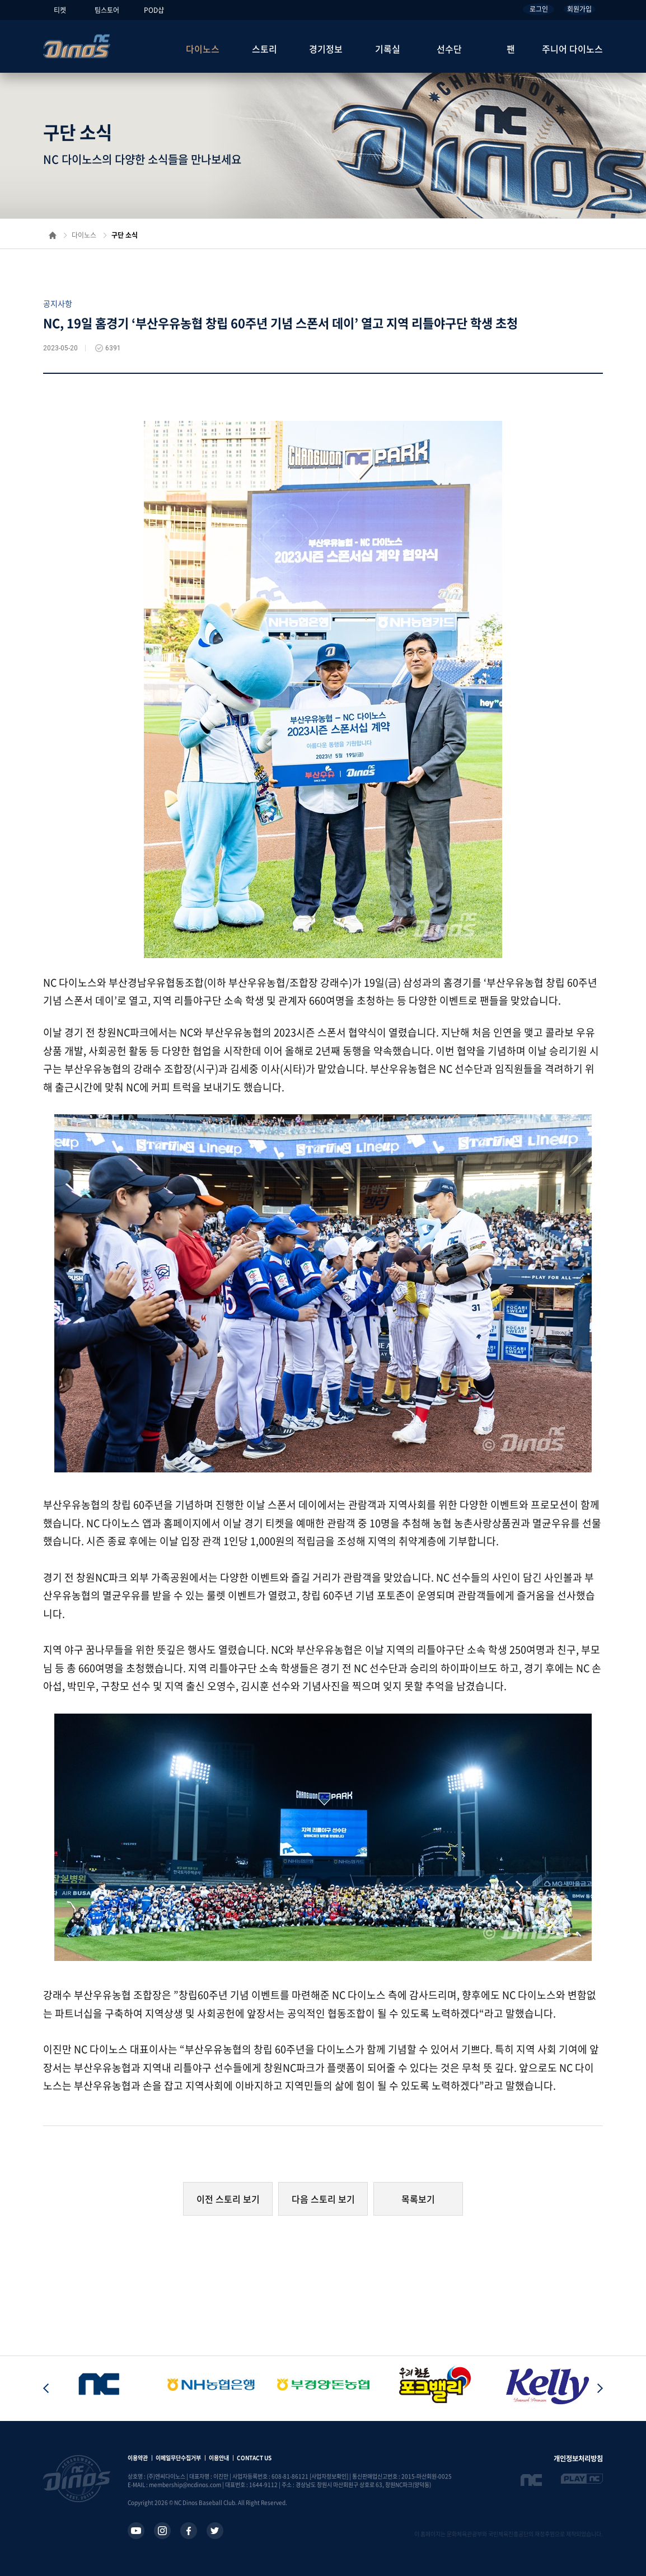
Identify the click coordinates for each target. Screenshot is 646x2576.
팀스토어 (107, 10)
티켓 (60, 10)
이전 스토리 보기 (228, 2199)
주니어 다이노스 (572, 48)
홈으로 (53, 235)
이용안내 (219, 2457)
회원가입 (579, 9)
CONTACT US (254, 2457)
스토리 (264, 48)
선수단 (449, 48)
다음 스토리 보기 (323, 2199)
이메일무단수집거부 (178, 2457)
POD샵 (154, 10)
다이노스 (202, 48)
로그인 (539, 9)
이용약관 (138, 2457)
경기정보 (326, 48)
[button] (600, 2388)
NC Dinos (76, 46)
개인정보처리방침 (578, 2458)
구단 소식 (124, 235)
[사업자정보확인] (329, 2476)
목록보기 (418, 2199)
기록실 (387, 48)
